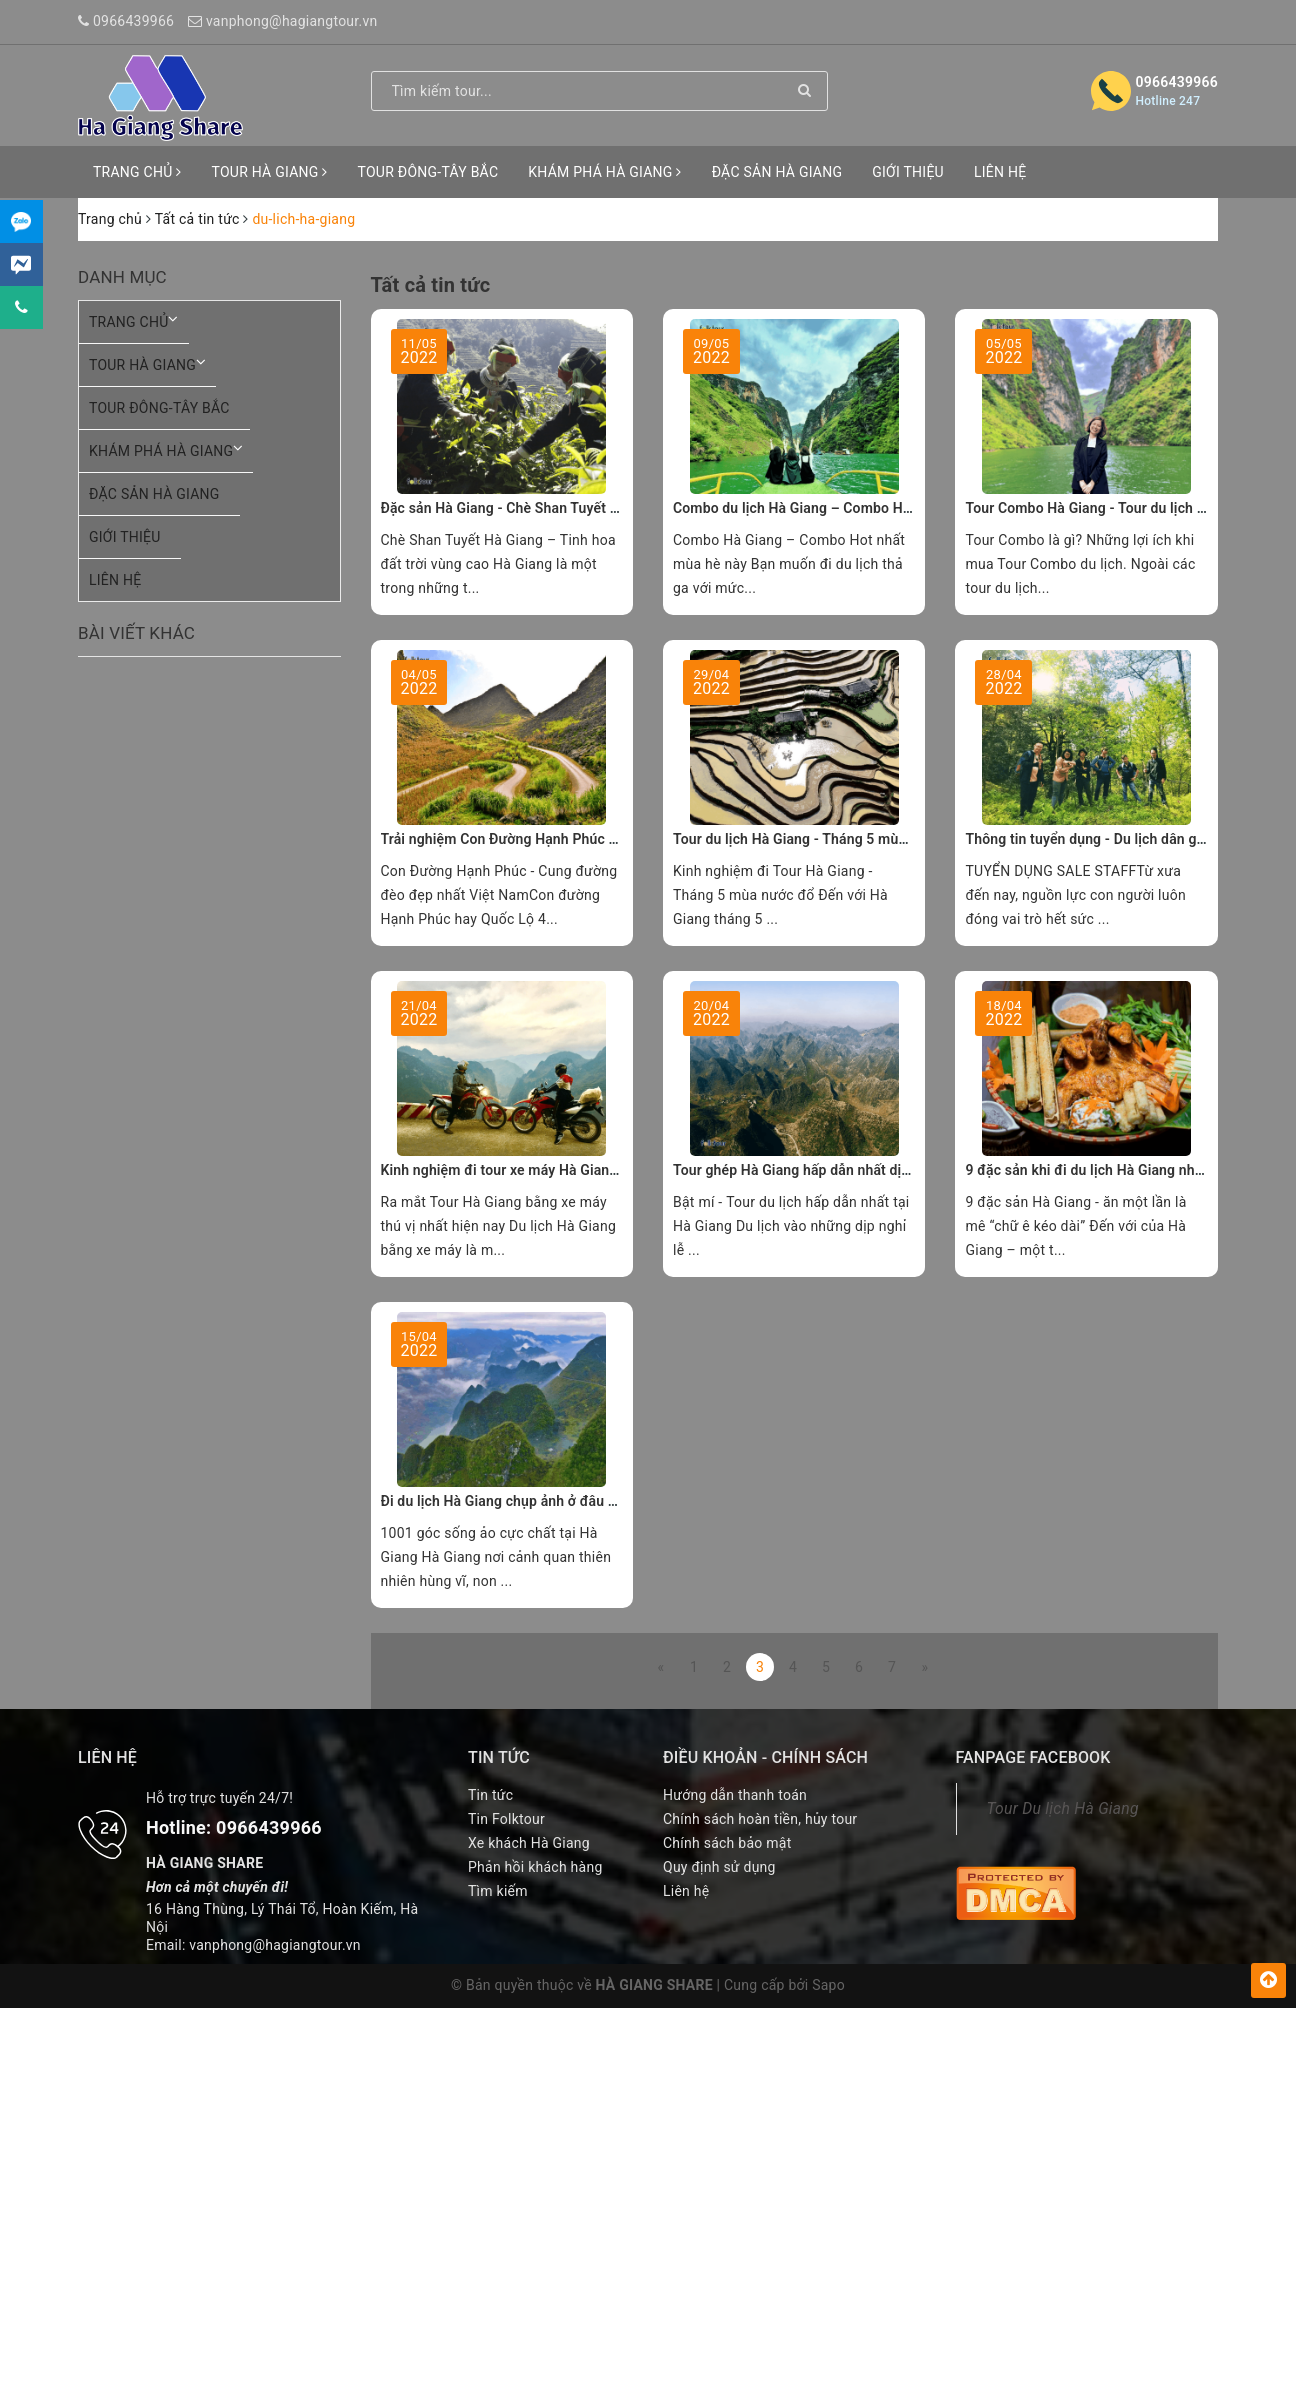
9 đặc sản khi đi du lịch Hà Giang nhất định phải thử (1130, 1170)
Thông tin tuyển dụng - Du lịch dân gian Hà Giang (1121, 839)
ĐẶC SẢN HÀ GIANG (777, 172)
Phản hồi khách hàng (535, 1867)
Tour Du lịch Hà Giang (1063, 1808)
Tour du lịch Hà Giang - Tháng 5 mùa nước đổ (818, 839)
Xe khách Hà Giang (529, 1843)
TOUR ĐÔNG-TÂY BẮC (428, 172)
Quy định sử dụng (719, 1867)
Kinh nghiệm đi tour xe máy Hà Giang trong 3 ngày (541, 1170)
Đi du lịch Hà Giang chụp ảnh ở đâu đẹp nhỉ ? (524, 1501)
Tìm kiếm (498, 1891)
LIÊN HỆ (1000, 172)
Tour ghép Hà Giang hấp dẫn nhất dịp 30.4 (807, 1170)
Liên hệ (686, 1891)
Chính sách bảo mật (727, 1843)
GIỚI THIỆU (908, 172)
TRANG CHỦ (137, 172)
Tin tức (490, 1795)
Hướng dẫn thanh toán (735, 1795)
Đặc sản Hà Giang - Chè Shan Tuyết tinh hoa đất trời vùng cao (577, 508)
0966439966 (133, 21)
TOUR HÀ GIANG (270, 172)
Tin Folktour (506, 1819)
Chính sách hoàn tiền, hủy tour (760, 1819)
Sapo (828, 1985)
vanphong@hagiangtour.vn (292, 21)
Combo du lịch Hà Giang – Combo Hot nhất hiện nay (839, 508)
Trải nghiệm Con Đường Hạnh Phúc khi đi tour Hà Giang (558, 839)
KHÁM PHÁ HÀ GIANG (604, 172)
